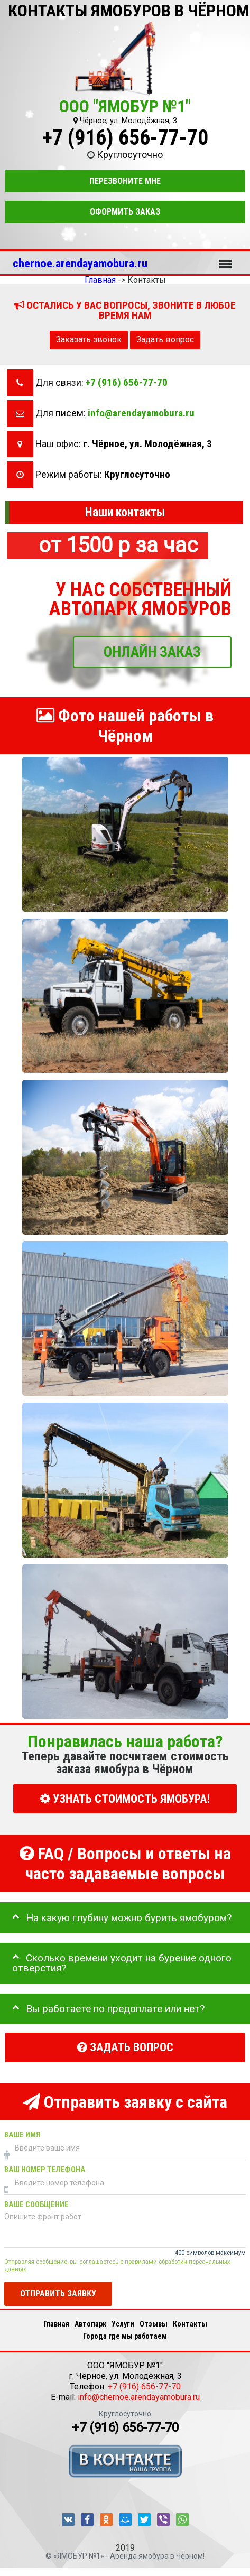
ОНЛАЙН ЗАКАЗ (152, 651)
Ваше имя (22, 2134)
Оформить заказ (125, 212)
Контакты (190, 2324)
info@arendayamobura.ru (141, 413)
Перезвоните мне (125, 181)
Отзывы (154, 2324)
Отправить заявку (58, 2293)
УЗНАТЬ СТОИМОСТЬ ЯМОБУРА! (125, 1798)
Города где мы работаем (125, 2336)
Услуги (123, 2324)
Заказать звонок (89, 340)
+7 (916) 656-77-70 (125, 137)
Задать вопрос (165, 340)
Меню (225, 259)
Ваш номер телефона (44, 2169)
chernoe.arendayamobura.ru (80, 263)
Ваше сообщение (36, 2204)
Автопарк (90, 2324)
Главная (56, 2324)
